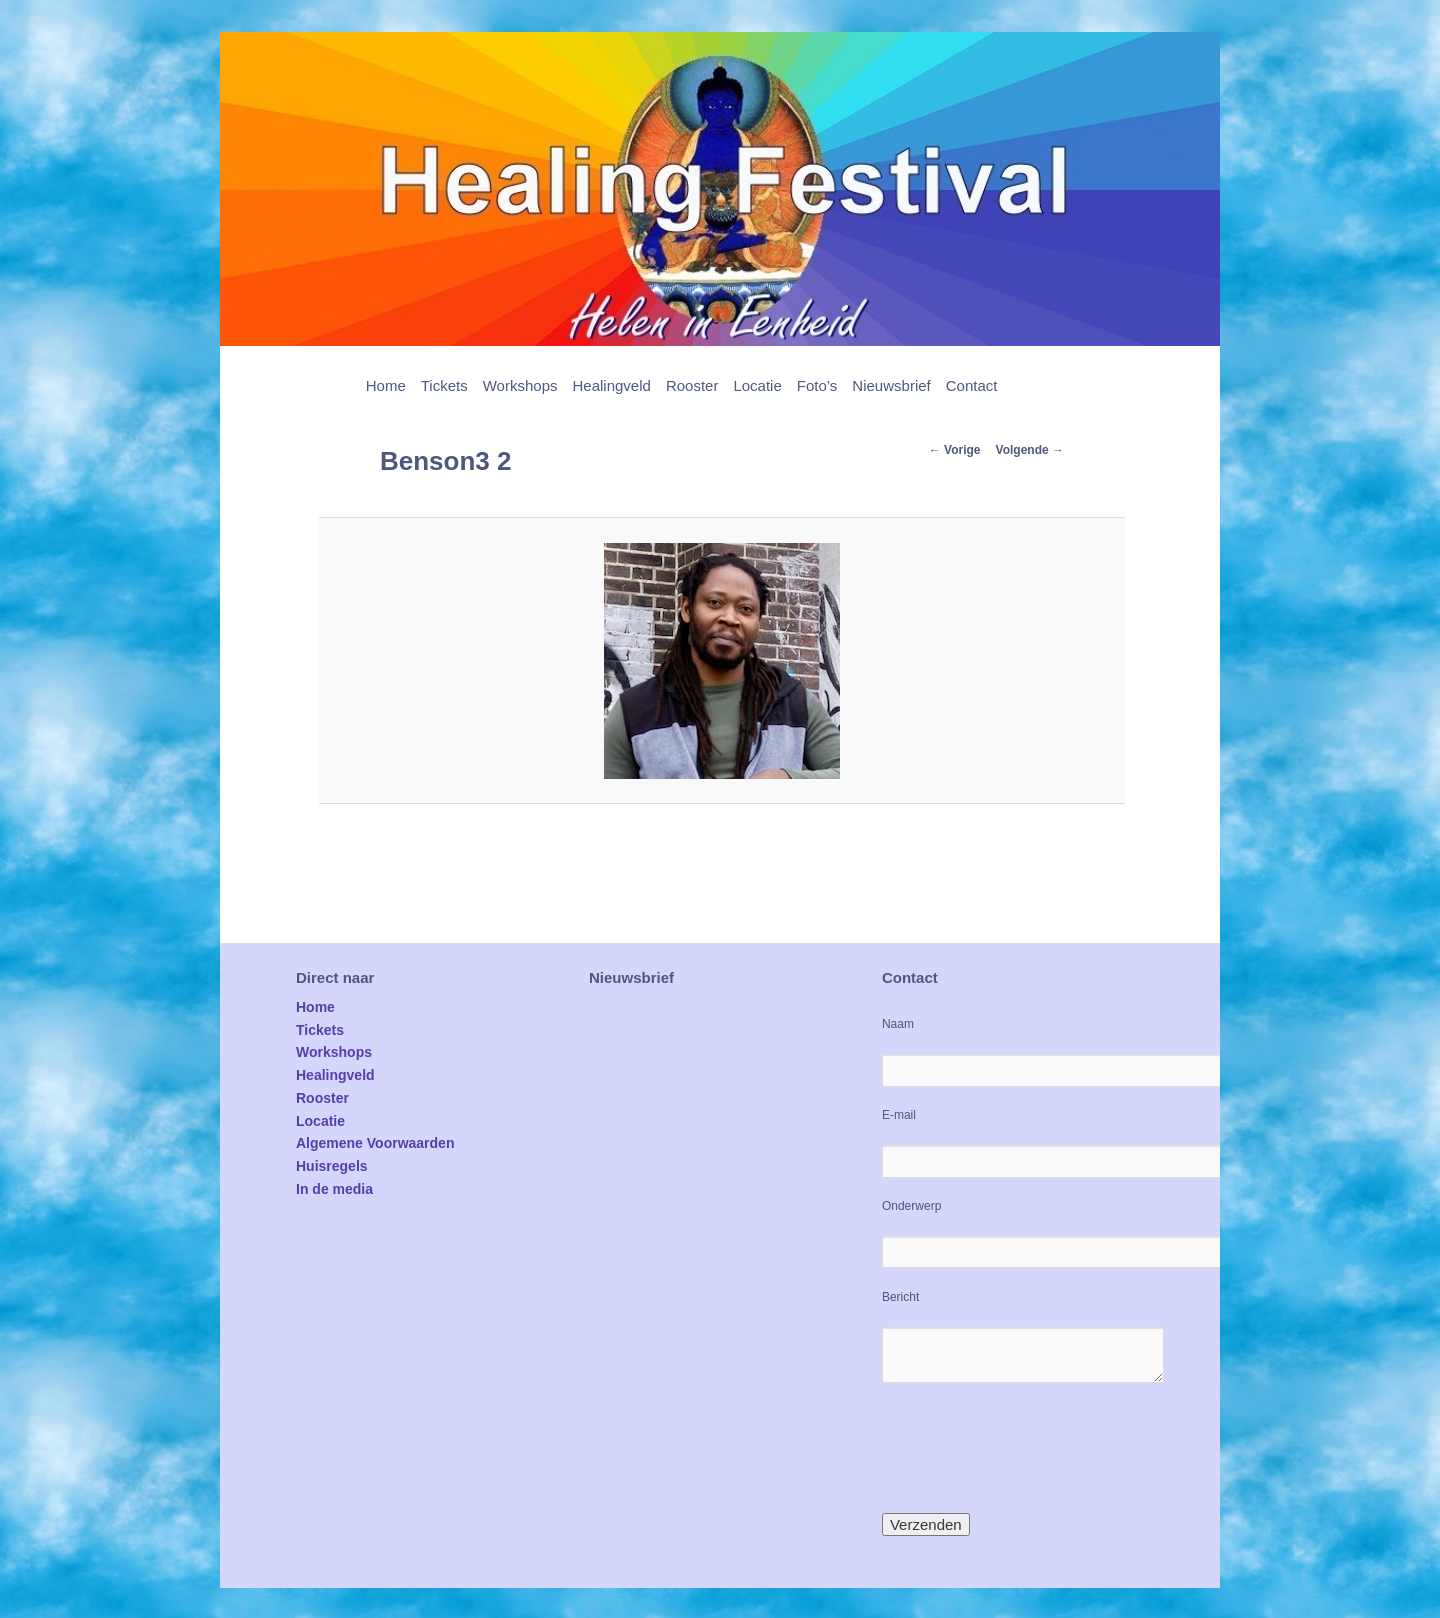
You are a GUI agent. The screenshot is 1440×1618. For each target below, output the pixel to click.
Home (386, 385)
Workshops (520, 385)
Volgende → (1030, 450)
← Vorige (955, 450)
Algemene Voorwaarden (375, 1143)
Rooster (692, 385)
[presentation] (1034, 1448)
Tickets (444, 385)
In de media (334, 1189)
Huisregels (332, 1166)
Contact (972, 385)
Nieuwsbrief (891, 385)
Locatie (757, 385)
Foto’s (817, 385)
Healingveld (611, 385)
